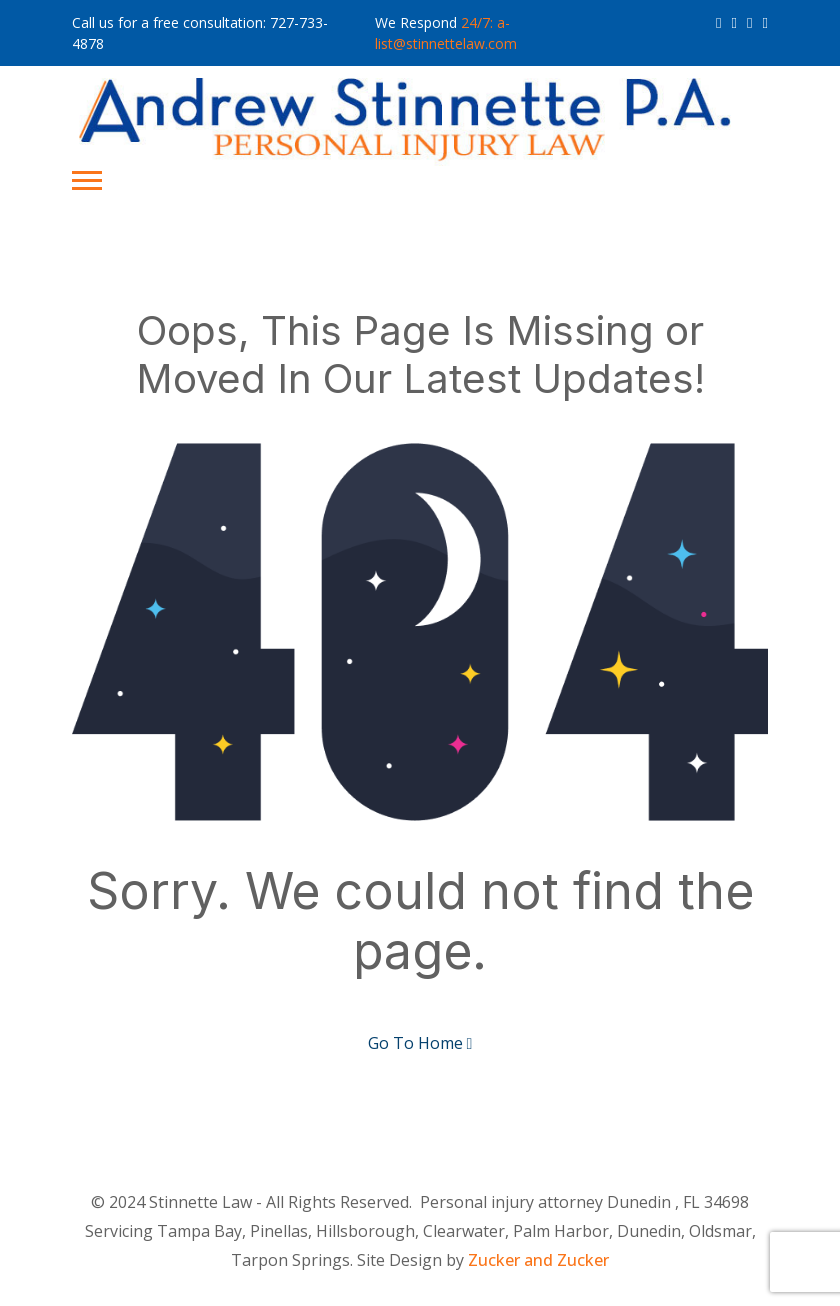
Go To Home (420, 1043)
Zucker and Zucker (538, 1260)
